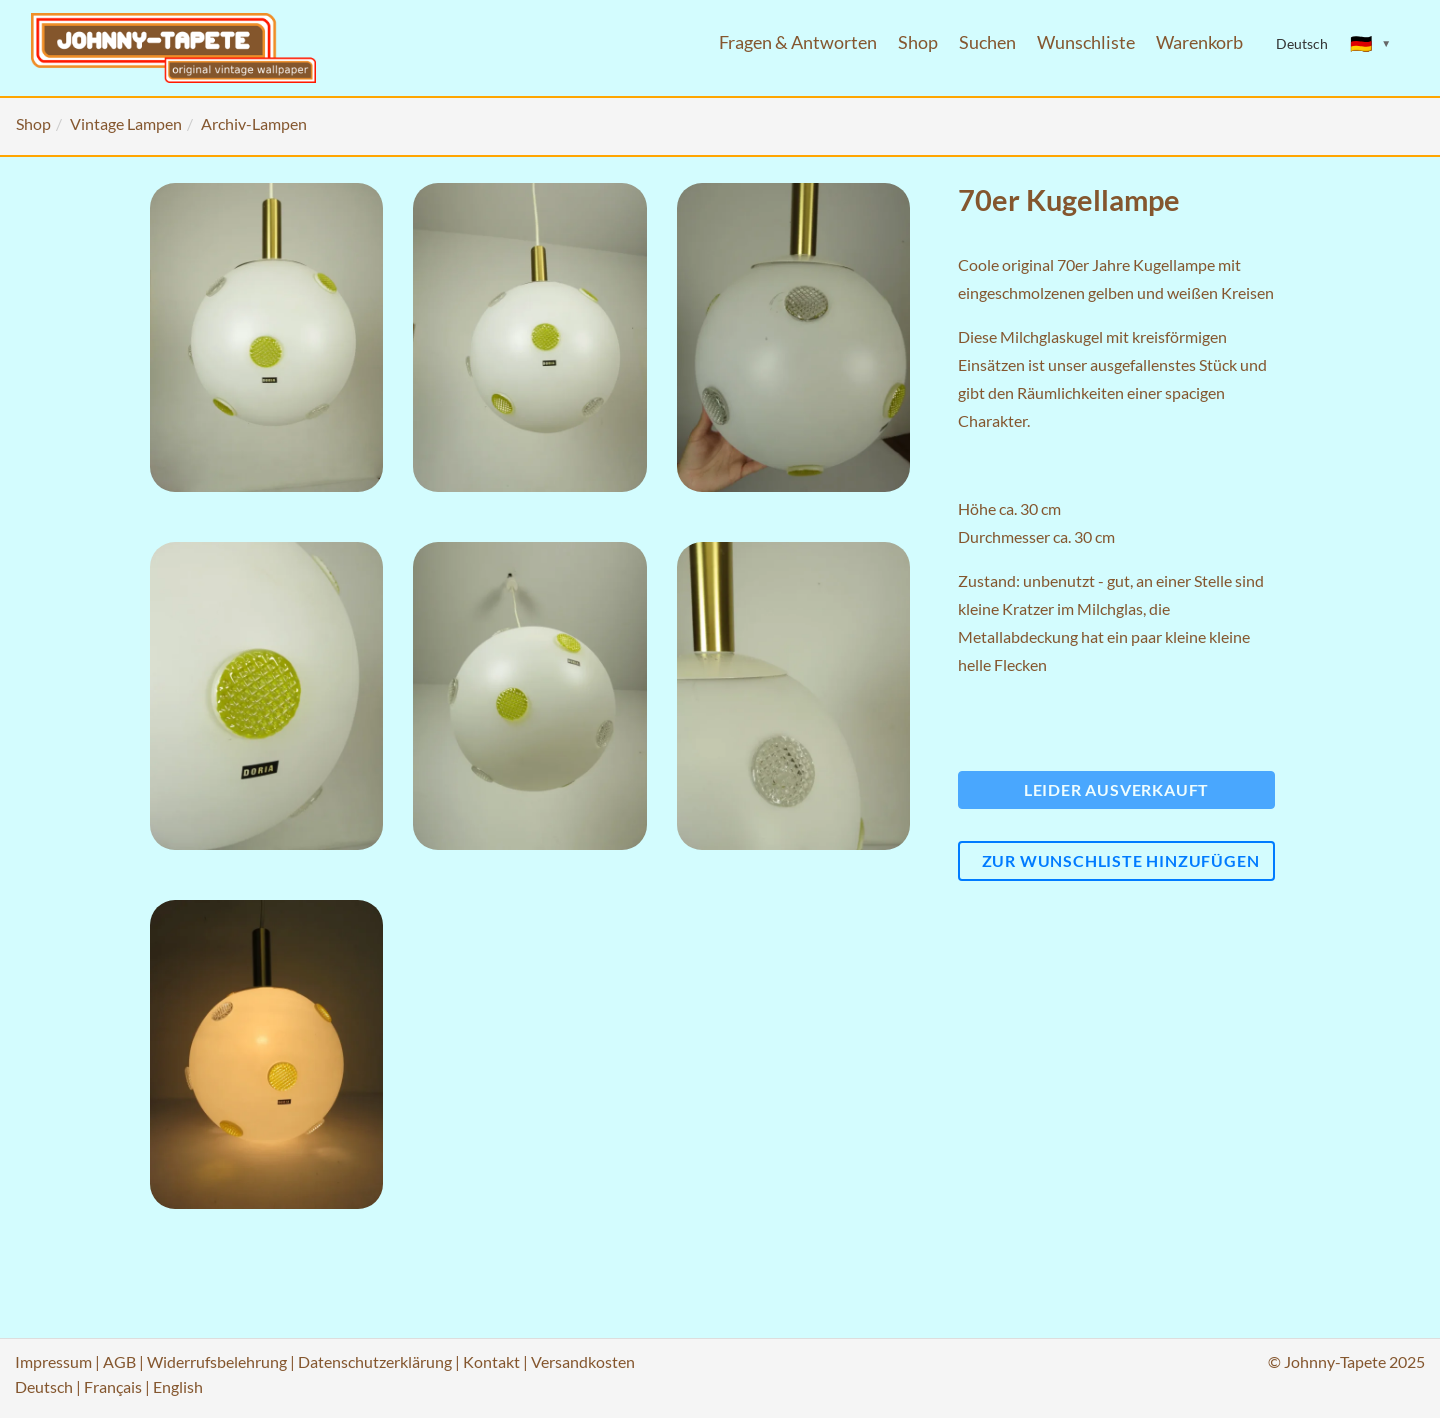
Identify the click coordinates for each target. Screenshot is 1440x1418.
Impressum (53, 1361)
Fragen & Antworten (798, 42)
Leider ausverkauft (1116, 789)
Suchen (987, 42)
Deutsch (44, 1386)
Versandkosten (583, 1361)
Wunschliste (1086, 42)
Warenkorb (1199, 42)
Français (113, 1386)
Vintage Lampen (126, 123)
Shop (918, 42)
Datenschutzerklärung (375, 1361)
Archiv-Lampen (254, 123)
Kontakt (491, 1361)
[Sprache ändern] (1371, 44)
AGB (119, 1361)
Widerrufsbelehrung (217, 1361)
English (178, 1386)
